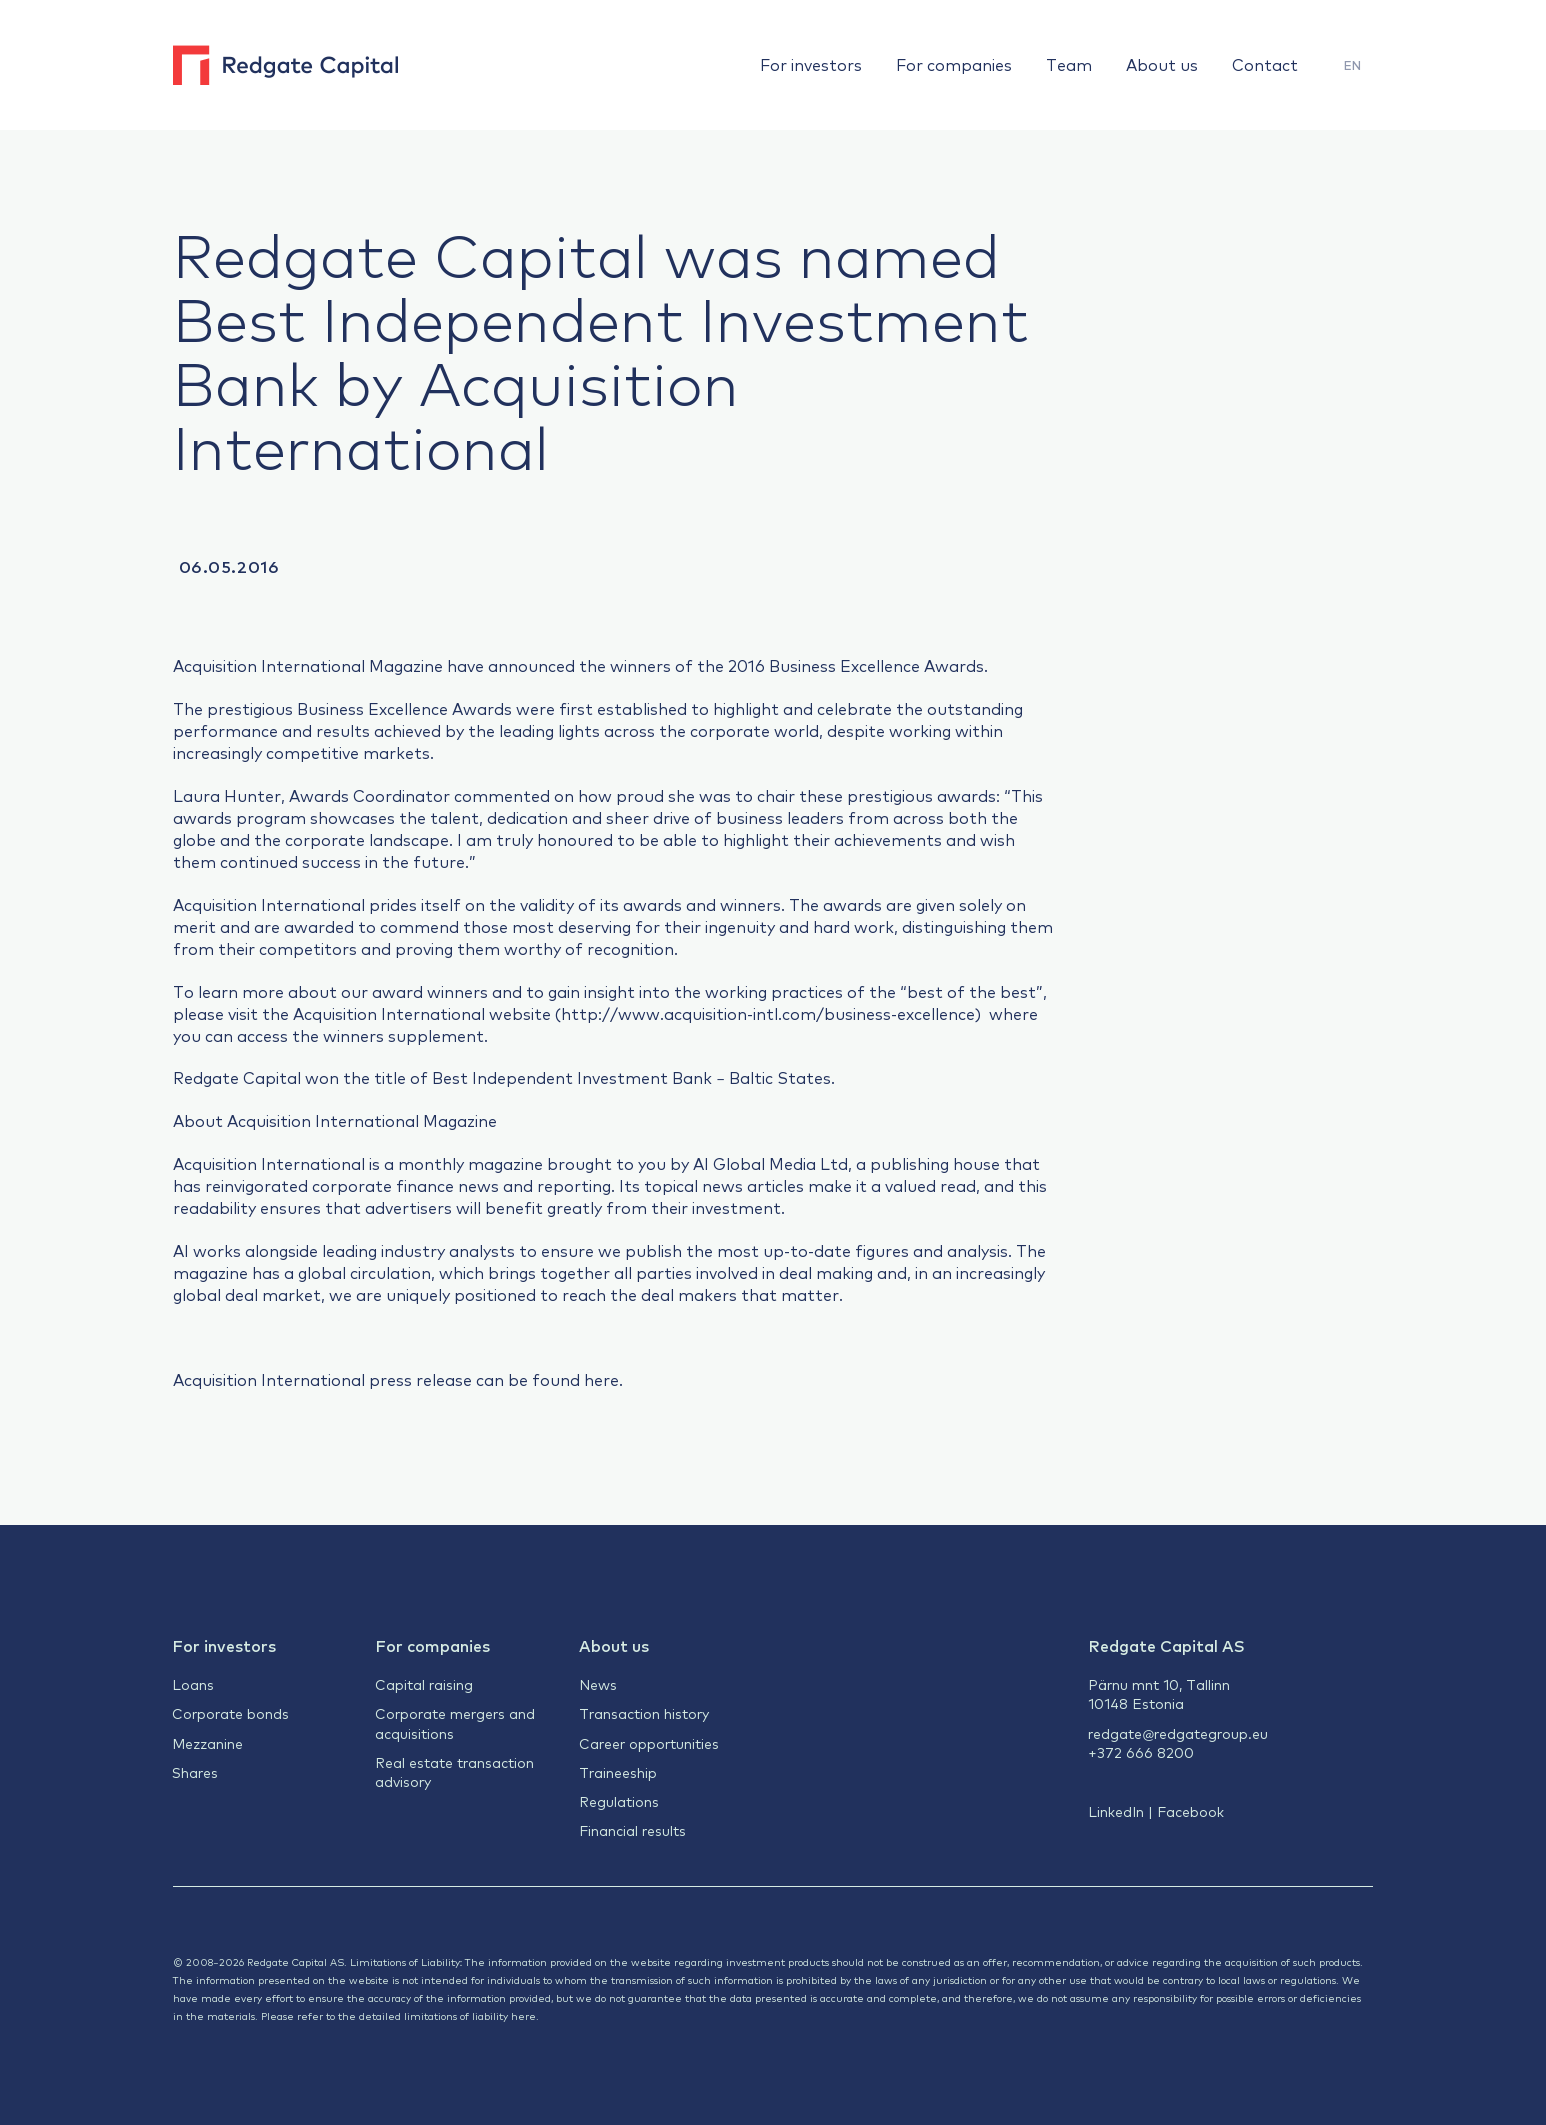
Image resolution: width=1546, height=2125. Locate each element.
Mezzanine (207, 1743)
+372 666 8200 (1141, 1752)
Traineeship (618, 1772)
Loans (193, 1684)
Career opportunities (649, 1743)
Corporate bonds (230, 1713)
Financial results (632, 1830)
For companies (954, 64)
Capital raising (424, 1684)
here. (603, 1379)
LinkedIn (1116, 1811)
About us (1162, 64)
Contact (1265, 64)
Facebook (1190, 1811)
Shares (195, 1772)
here (523, 2015)
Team (1069, 64)
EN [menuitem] (1352, 65)
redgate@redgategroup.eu (1178, 1733)
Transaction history (644, 1713)
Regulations (619, 1801)
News (598, 1684)
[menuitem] (1352, 65)
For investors (811, 64)
